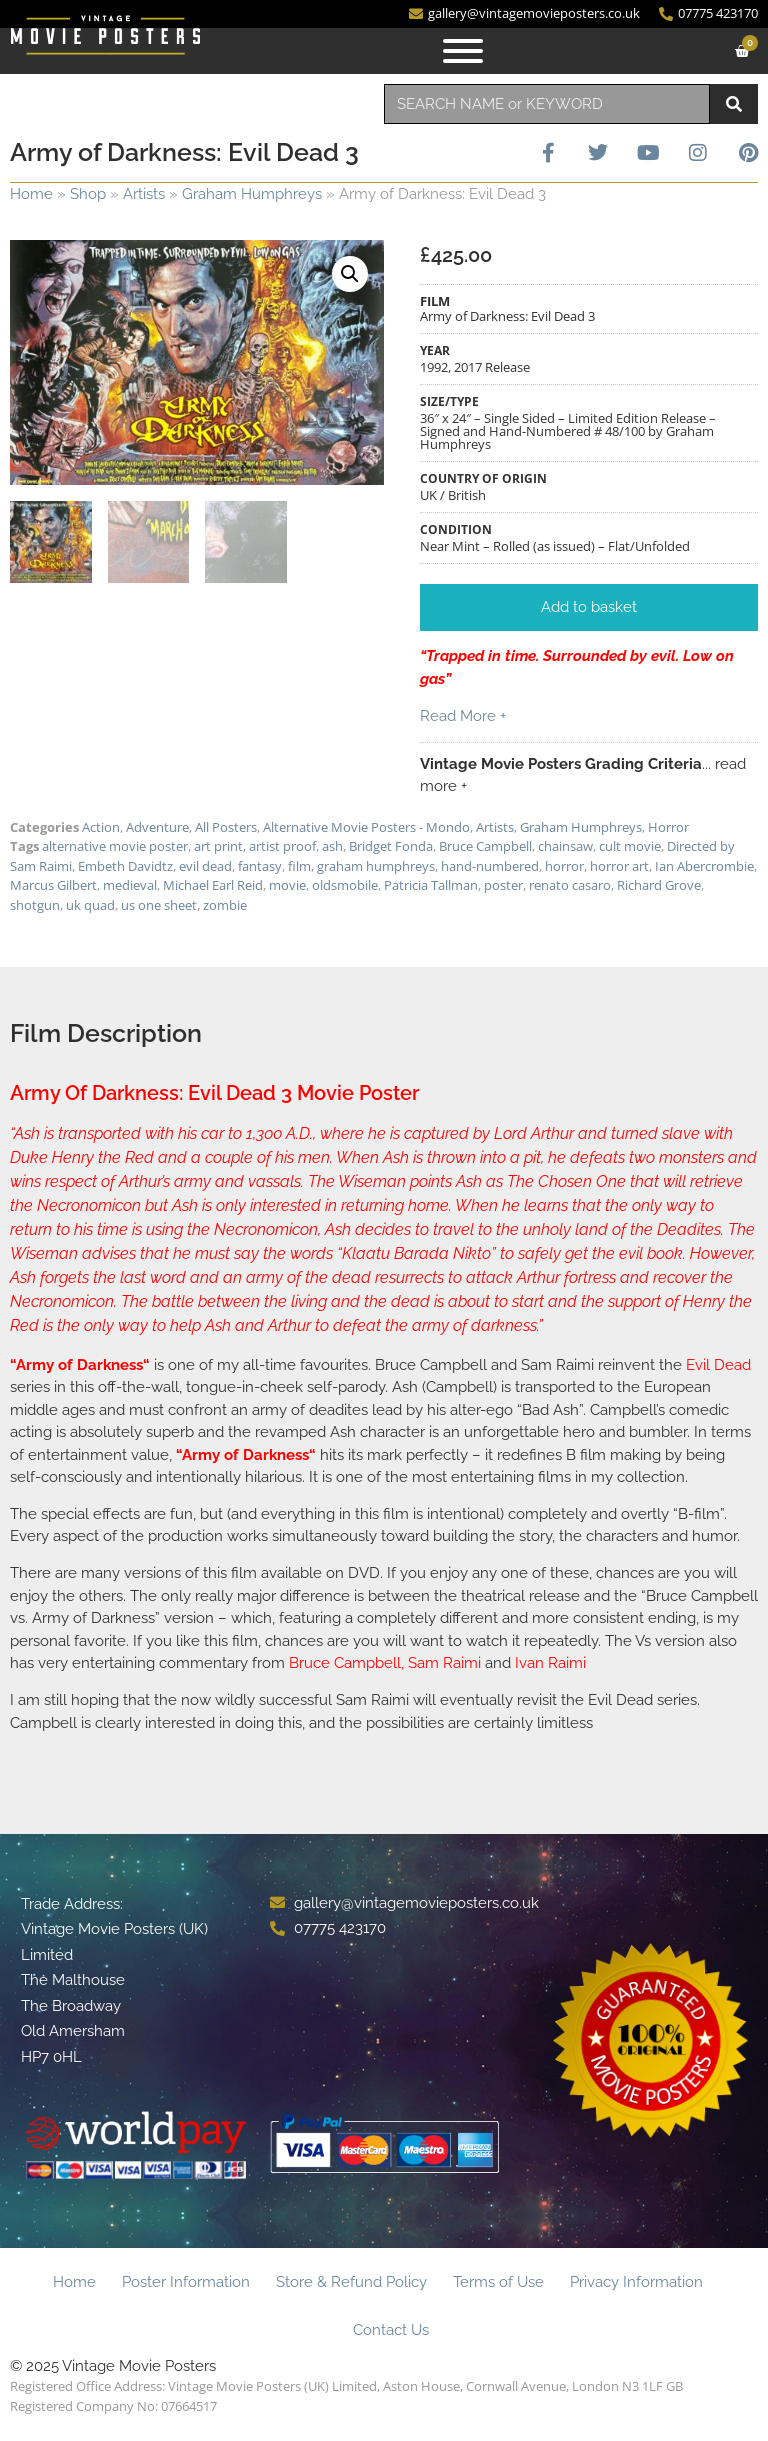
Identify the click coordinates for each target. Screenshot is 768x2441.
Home (31, 194)
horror (564, 866)
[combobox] (547, 104)
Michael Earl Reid (213, 885)
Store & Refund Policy (351, 2282)
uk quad (90, 905)
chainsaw (565, 846)
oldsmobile (345, 885)
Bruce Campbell (485, 846)
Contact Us (391, 2330)
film (299, 866)
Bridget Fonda (391, 846)
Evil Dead (718, 1365)
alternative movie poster (115, 846)
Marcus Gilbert (53, 885)
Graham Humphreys (252, 194)
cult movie (630, 846)
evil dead (205, 866)
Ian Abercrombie (704, 866)
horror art (619, 866)
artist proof (282, 846)
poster (503, 885)
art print (218, 846)
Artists (144, 194)
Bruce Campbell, (348, 1663)
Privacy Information (636, 2282)
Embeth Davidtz (125, 866)
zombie (225, 905)
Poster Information (186, 2282)
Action (101, 827)
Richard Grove (659, 885)
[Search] (734, 104)
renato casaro (570, 885)
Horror (668, 827)
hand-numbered (490, 866)
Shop (88, 194)
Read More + (463, 716)
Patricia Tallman (431, 885)
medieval (130, 885)
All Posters (226, 827)
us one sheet (159, 905)
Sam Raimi (444, 1663)
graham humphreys (376, 866)
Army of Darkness (79, 1365)
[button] (350, 274)
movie (287, 885)
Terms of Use (498, 2282)
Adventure (157, 827)
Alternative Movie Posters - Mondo (366, 827)
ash (332, 846)
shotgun (35, 905)
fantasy (260, 866)
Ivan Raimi (550, 1663)
